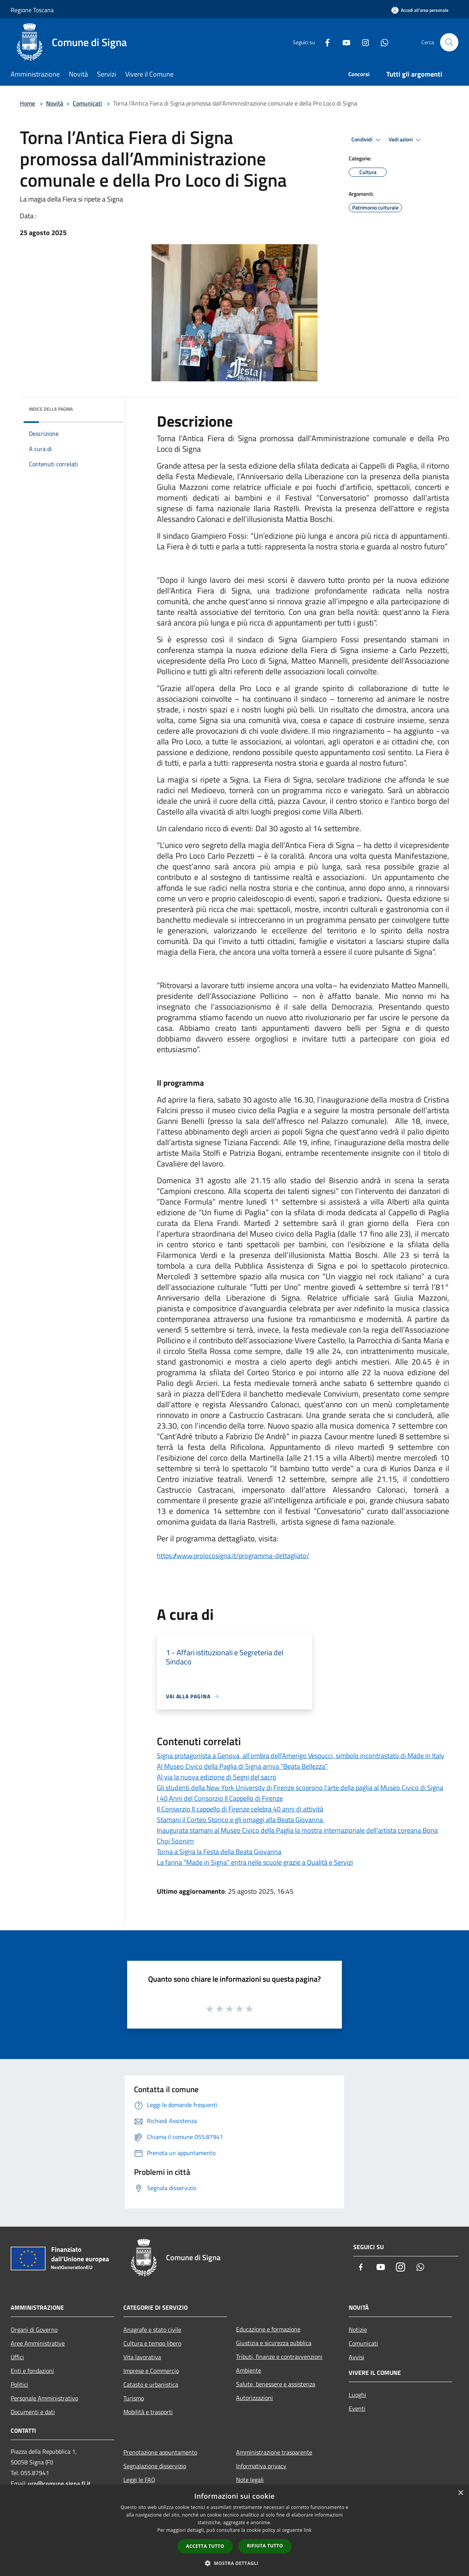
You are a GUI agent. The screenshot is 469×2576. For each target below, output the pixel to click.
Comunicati (87, 103)
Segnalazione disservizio (154, 2465)
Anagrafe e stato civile (152, 2329)
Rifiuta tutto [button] (265, 2545)
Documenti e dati (33, 2411)
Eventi (357, 2408)
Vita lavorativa (142, 2357)
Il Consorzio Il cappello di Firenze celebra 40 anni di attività (240, 1809)
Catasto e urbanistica (150, 2384)
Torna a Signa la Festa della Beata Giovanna (219, 1851)
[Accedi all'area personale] (419, 10)
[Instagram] (362, 42)
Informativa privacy (261, 2465)
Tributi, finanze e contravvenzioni (279, 2356)
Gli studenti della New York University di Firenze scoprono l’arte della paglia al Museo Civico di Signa (300, 1787)
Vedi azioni (406, 139)
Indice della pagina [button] (51, 409)
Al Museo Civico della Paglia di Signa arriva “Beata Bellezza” (242, 1766)
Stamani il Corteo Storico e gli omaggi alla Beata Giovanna (240, 1819)
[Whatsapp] (381, 42)
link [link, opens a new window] (308, 2530)
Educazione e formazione (268, 2329)
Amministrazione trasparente (274, 2452)
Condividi (367, 139)
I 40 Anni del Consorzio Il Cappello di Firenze (220, 1798)
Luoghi (357, 2394)
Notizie (358, 2329)
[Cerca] (449, 42)
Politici (19, 2384)
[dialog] (234, 2530)
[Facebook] (324, 42)
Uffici (17, 2357)
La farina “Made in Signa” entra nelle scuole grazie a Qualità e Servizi (255, 1862)
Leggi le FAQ (139, 2479)
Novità (54, 103)
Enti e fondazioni (32, 2370)
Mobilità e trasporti (148, 2411)
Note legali (250, 2479)
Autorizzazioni (254, 2397)
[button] (234, 2563)
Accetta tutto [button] (205, 2546)
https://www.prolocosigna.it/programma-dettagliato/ (233, 1555)
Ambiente (248, 2370)
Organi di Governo (34, 2329)
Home (27, 103)
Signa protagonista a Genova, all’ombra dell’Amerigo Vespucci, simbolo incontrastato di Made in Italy (300, 1755)
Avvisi (356, 2357)
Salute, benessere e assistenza (275, 2384)
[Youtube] (343, 42)
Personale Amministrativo (44, 2398)
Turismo (133, 2398)
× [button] (460, 2493)
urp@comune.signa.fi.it (59, 2483)
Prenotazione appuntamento (160, 2452)
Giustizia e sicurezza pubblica (273, 2342)
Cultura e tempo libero (152, 2343)
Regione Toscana (32, 9)
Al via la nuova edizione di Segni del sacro (216, 1777)
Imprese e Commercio (151, 2370)
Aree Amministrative (38, 2343)
